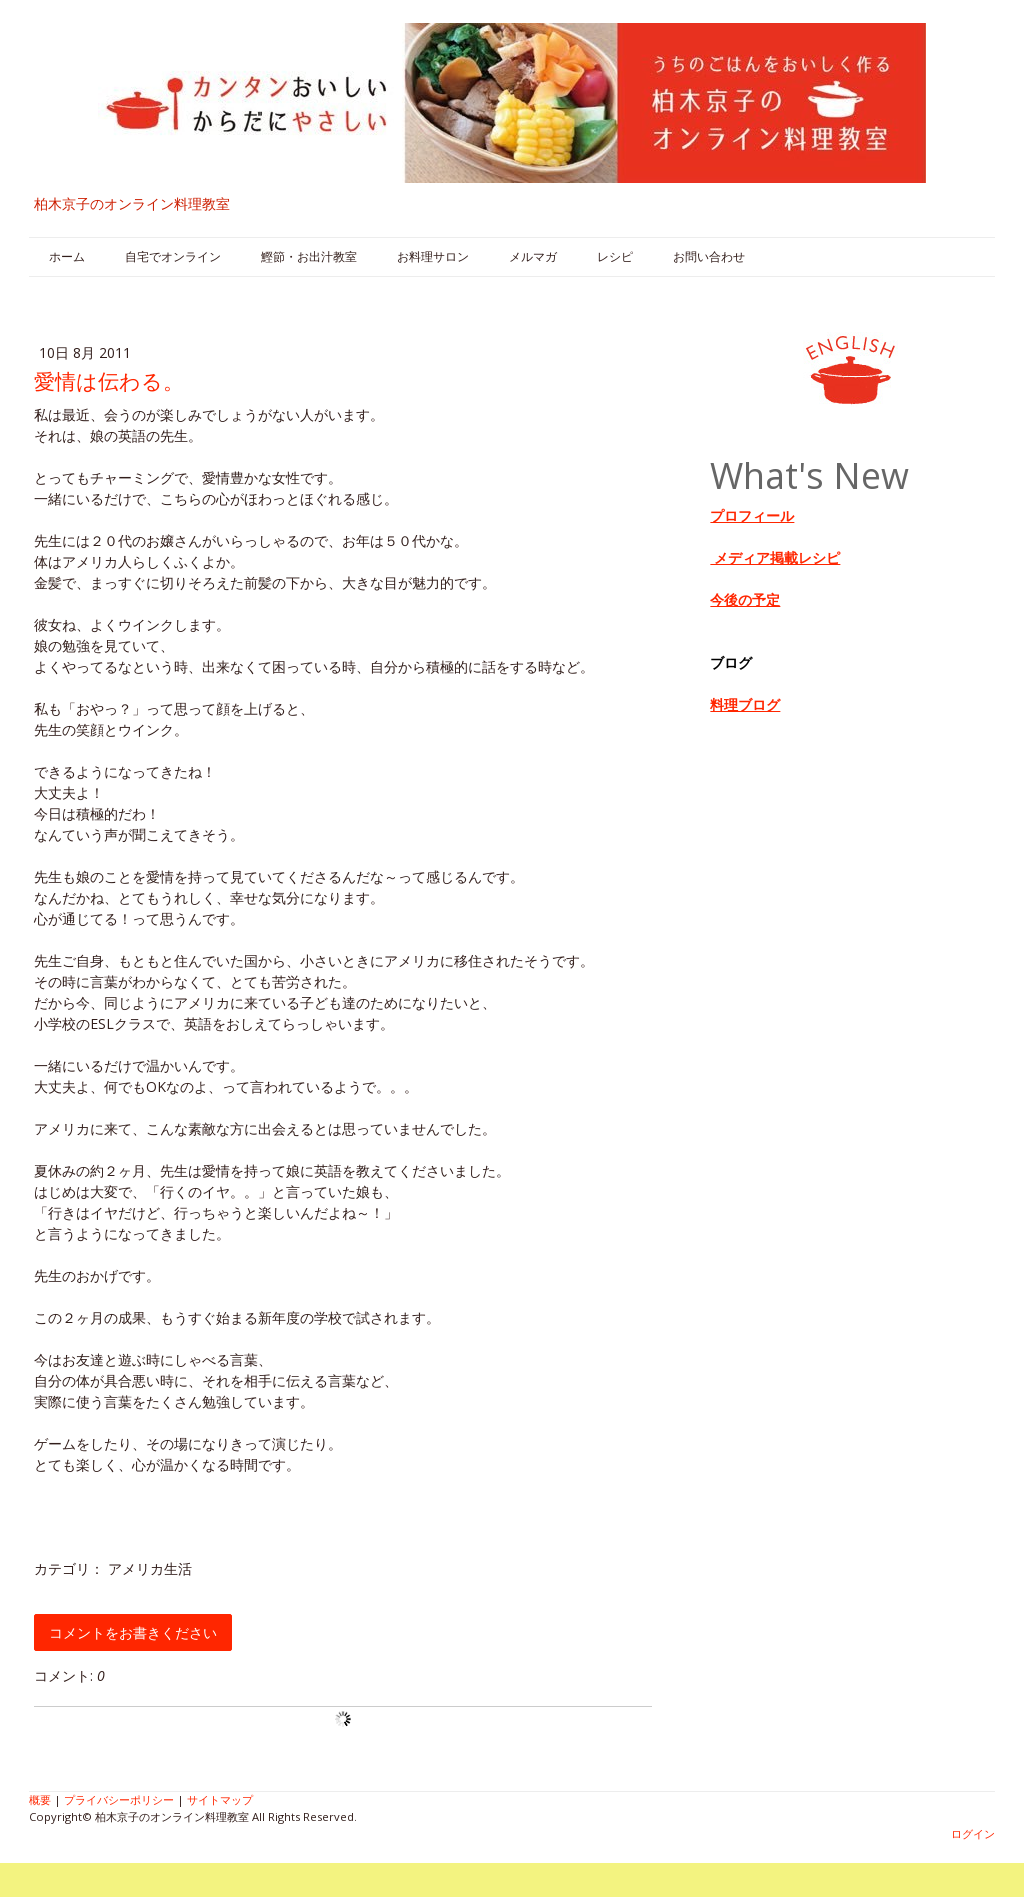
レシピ (615, 256)
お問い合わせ (709, 256)
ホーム (67, 256)
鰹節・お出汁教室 (309, 256)
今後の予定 (745, 599)
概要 (40, 1799)
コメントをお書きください (133, 1632)
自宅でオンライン (173, 256)
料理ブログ (745, 704)
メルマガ (533, 256)
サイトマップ (220, 1799)
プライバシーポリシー (119, 1799)
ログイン (973, 1833)
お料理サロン (433, 256)
